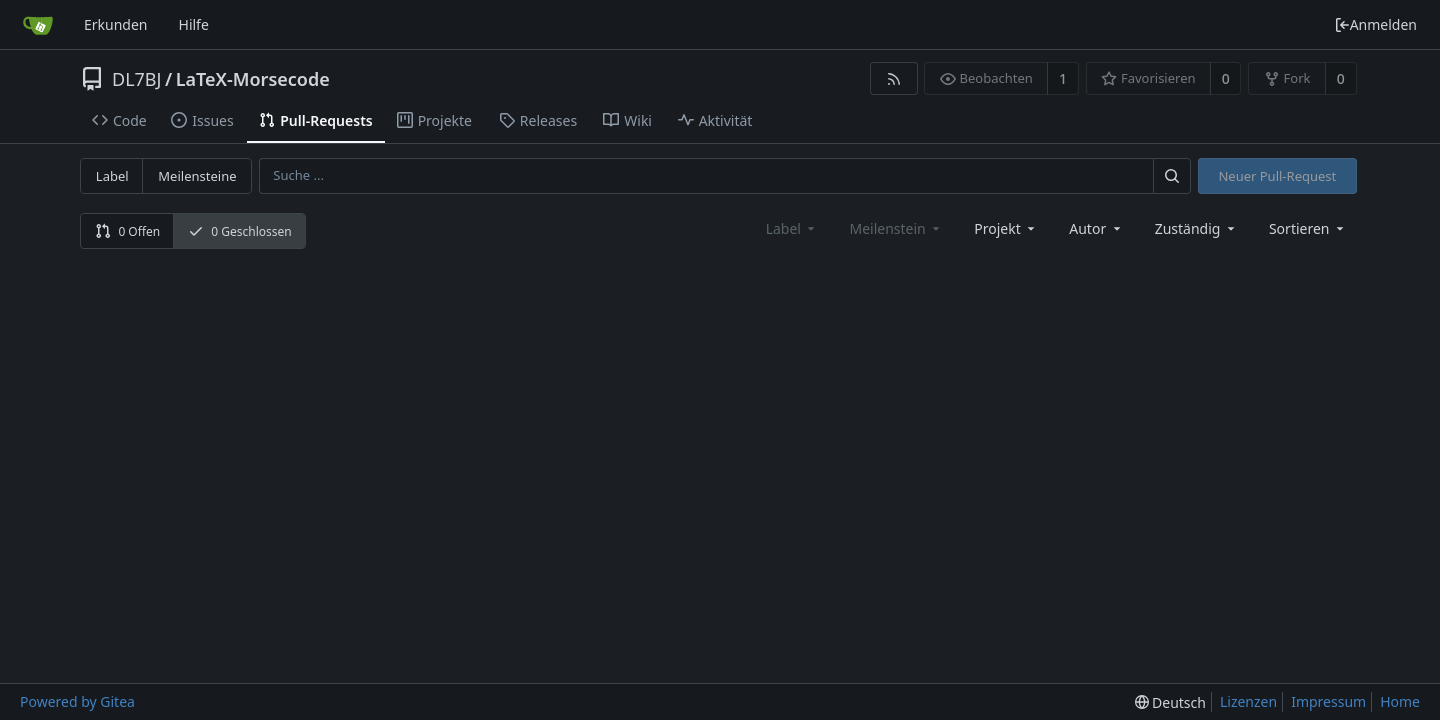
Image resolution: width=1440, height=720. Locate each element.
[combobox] (1006, 228)
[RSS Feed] (893, 78)
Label (112, 176)
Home (1400, 701)
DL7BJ (136, 79)
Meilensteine (197, 176)
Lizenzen (1248, 701)
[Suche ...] (1172, 175)
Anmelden (1375, 24)
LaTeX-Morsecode (253, 79)
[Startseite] (38, 25)
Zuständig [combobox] (1196, 228)
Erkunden (116, 24)
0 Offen (127, 231)
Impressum (1328, 701)
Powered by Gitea (77, 701)
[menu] (1308, 228)
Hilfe (194, 24)
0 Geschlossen (240, 231)
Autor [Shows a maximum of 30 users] (1096, 228)
